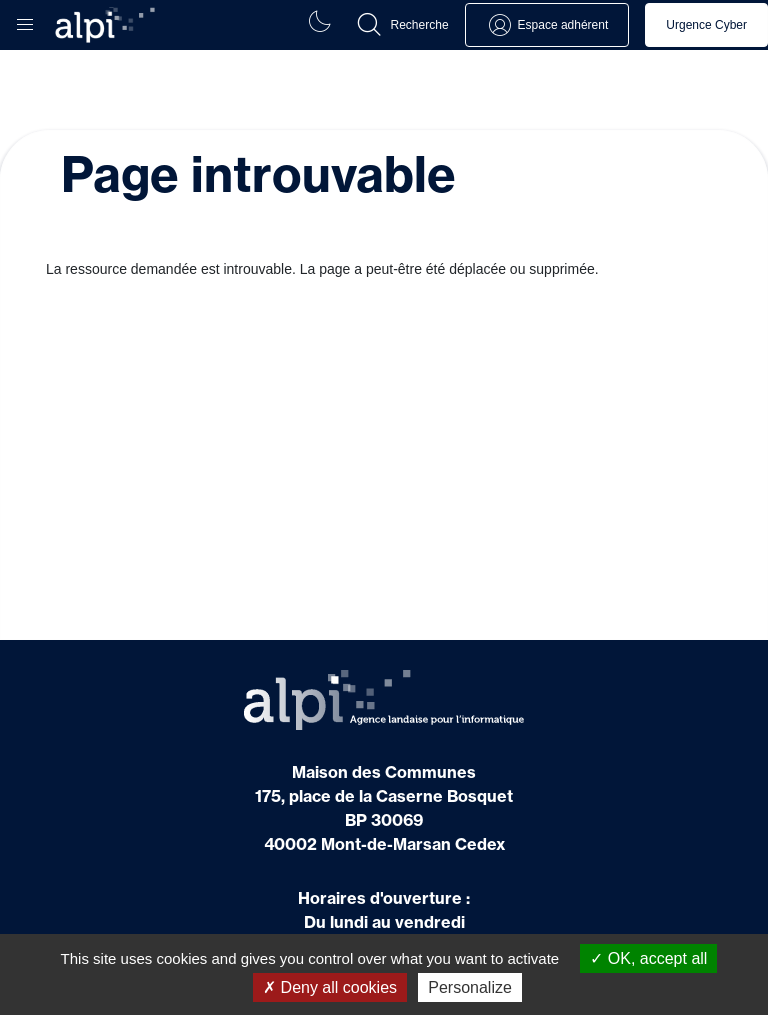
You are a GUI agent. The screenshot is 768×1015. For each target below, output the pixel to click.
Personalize (470, 987)
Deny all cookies (330, 987)
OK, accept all (648, 958)
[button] (25, 20)
